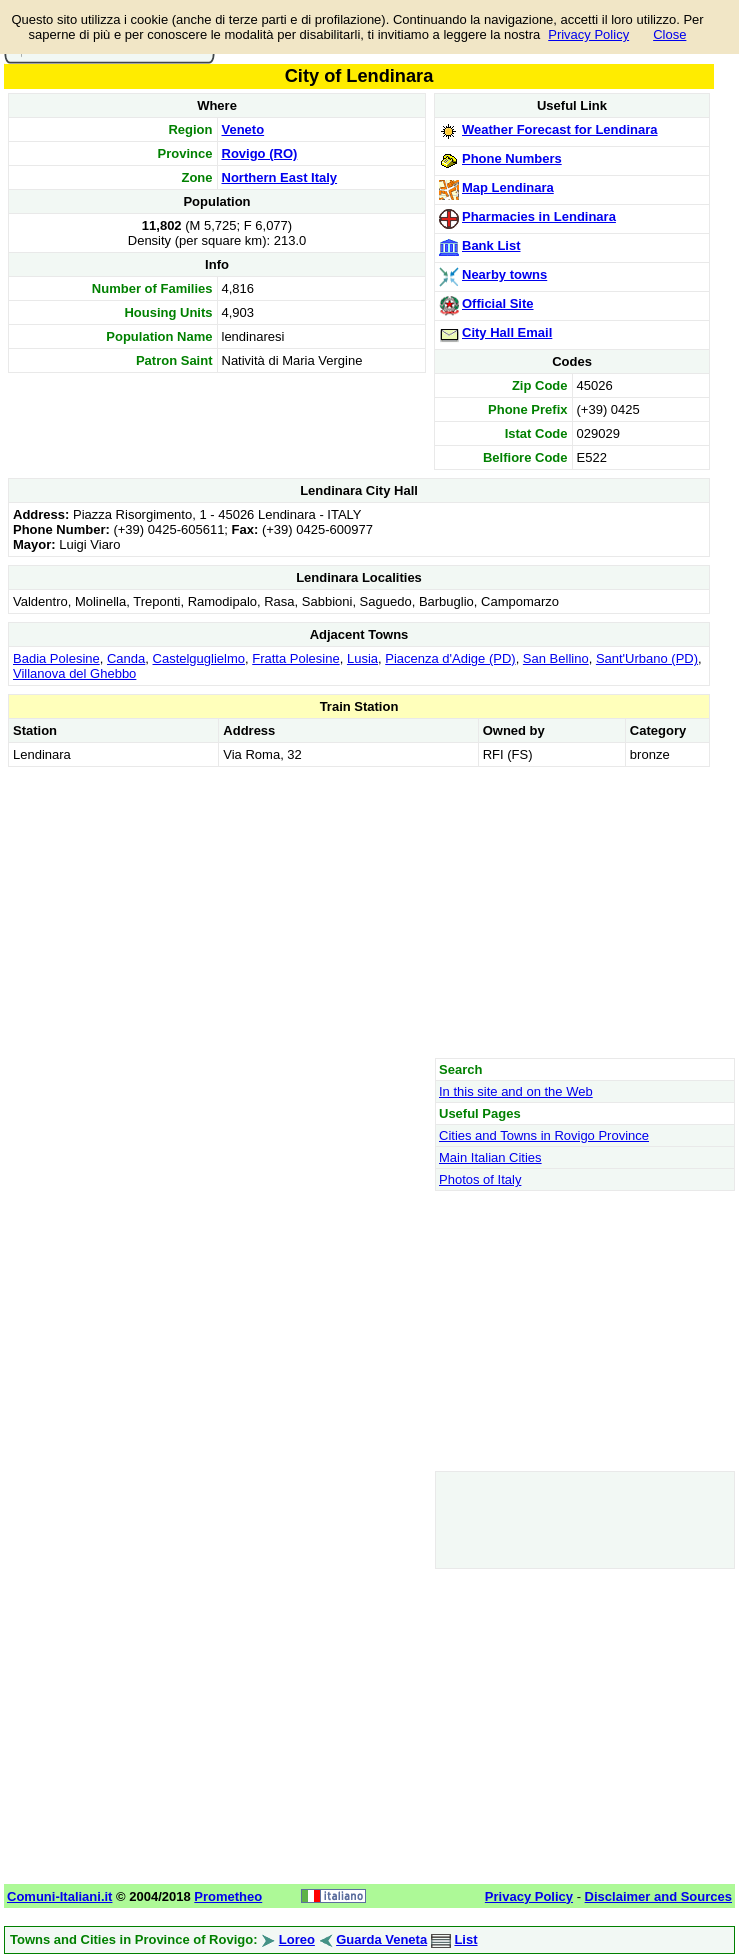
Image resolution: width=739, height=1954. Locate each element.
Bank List (491, 245)
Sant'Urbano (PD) (647, 658)
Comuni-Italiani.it (59, 1896)
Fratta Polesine (295, 658)
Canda (126, 658)
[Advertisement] (359, 912)
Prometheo (228, 1896)
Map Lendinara (508, 187)
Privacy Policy (588, 34)
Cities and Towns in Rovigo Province (544, 1135)
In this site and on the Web (516, 1091)
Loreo (297, 1939)
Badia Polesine (56, 658)
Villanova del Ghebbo (74, 673)
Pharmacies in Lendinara (539, 216)
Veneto (243, 129)
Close (669, 34)
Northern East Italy (280, 177)
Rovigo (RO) (260, 153)
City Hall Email (507, 332)
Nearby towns (504, 274)
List (465, 1939)
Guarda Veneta (381, 1939)
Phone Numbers (512, 158)
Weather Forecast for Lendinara (560, 129)
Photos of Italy (480, 1179)
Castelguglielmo (199, 658)
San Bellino (556, 658)
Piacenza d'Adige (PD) (450, 658)
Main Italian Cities (490, 1157)
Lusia (362, 658)
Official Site (498, 303)
